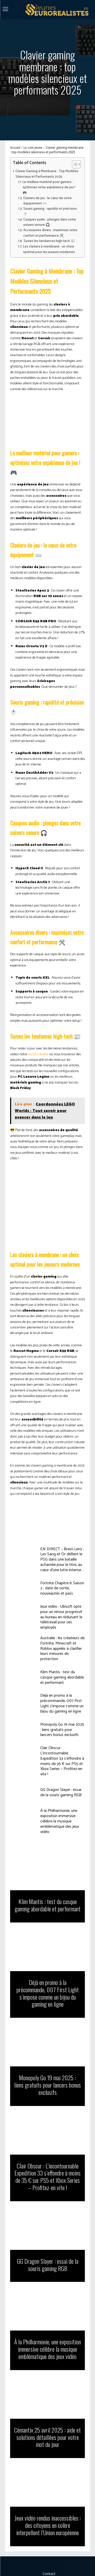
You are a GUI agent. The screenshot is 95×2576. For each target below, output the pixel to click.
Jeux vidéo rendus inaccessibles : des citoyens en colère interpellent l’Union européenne (47, 2492)
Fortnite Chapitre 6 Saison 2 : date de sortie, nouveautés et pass (62, 1555)
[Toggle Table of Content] (74, 164)
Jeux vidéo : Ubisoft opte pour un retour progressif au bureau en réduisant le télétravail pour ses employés (61, 1584)
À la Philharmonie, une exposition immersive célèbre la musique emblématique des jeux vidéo (59, 1789)
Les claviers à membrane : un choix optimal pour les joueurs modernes (49, 249)
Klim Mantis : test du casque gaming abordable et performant (62, 1645)
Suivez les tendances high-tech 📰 (49, 241)
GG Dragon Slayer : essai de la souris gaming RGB (61, 1760)
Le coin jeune (33, 147)
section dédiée (38, 1054)
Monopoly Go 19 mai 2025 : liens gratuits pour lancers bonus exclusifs (62, 1697)
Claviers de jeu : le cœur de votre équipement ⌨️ (47, 201)
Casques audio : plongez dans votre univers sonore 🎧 (49, 222)
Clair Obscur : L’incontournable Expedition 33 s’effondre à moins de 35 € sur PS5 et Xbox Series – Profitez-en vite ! (62, 1728)
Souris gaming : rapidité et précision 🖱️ (50, 211)
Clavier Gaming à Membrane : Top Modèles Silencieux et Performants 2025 (46, 174)
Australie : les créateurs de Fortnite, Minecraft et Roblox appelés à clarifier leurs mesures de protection (62, 1616)
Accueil (15, 147)
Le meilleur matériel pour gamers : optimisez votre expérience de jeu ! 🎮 (49, 187)
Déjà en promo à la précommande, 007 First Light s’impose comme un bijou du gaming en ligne (62, 1671)
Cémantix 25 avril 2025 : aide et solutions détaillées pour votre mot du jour (47, 2404)
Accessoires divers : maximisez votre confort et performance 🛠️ (50, 233)
